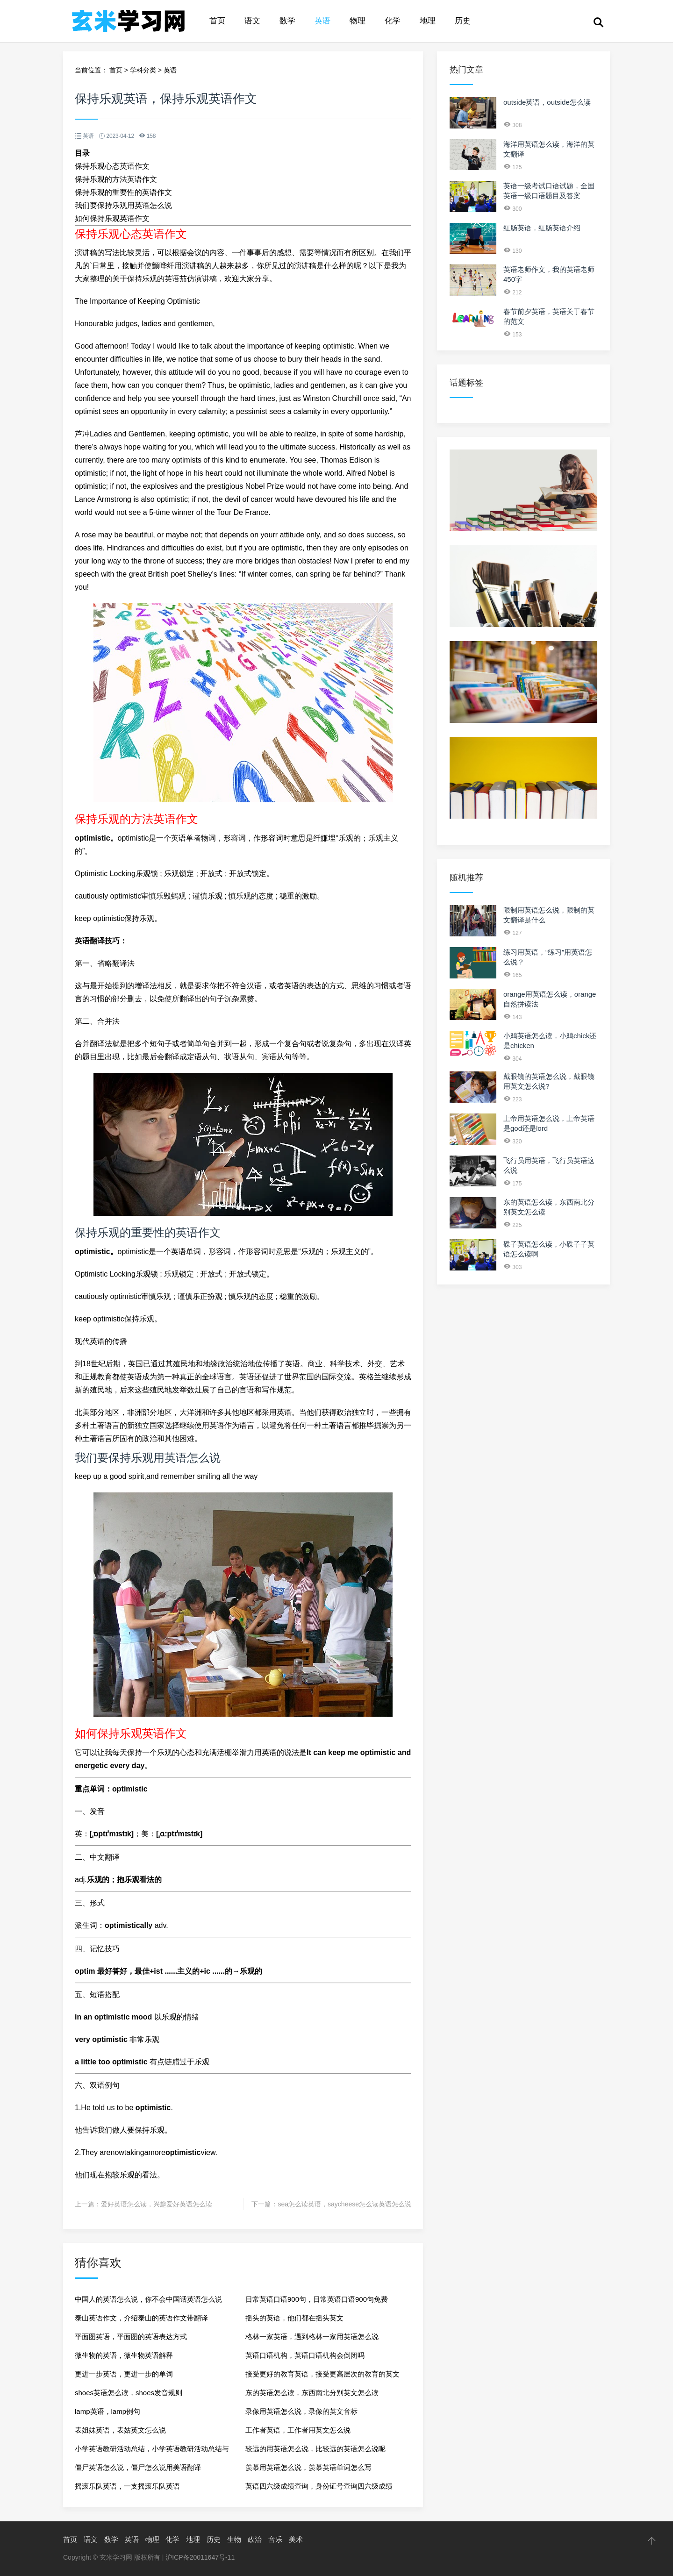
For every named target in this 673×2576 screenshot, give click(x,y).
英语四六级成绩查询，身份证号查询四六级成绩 (319, 2486)
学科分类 (143, 70)
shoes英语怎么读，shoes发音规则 (128, 2393)
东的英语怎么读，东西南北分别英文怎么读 (312, 2393)
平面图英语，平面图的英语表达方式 (131, 2337)
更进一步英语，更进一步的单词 (124, 2374)
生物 (234, 2539)
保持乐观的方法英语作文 (116, 179)
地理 (428, 20)
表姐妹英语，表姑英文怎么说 (120, 2430)
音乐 (275, 2539)
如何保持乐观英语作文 (112, 218)
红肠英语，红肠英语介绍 (541, 228)
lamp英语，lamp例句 (107, 2411)
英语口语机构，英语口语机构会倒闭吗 (305, 2355)
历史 (463, 20)
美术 (296, 2539)
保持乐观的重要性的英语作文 (123, 192)
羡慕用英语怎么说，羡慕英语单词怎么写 (308, 2467)
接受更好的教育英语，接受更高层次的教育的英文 (322, 2374)
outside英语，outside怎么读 (547, 102)
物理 (357, 20)
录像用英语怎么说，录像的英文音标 (301, 2411)
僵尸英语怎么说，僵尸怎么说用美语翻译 (138, 2467)
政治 (255, 2539)
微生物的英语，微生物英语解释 (124, 2355)
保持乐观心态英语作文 (112, 166)
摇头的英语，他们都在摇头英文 (294, 2318)
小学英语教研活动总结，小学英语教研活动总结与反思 (152, 2451)
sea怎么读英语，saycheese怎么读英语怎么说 (344, 2204)
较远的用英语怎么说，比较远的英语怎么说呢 (315, 2449)
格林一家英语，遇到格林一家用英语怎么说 (312, 2337)
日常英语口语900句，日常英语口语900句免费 (316, 2299)
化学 (393, 20)
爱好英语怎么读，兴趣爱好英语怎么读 (156, 2204)
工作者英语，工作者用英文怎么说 (298, 2430)
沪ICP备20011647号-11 (200, 2557)
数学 (287, 20)
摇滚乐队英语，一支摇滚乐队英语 (127, 2486)
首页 (217, 20)
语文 (252, 20)
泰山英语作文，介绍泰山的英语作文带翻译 (141, 2318)
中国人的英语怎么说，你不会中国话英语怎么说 (148, 2299)
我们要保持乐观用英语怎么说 (123, 205)
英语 (322, 20)
